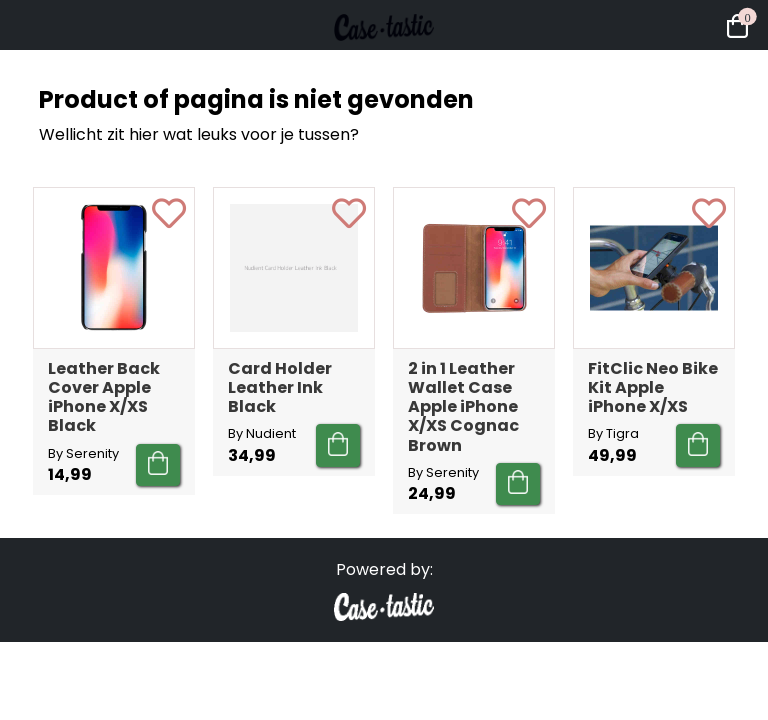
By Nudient (262, 433)
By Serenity (83, 453)
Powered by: (384, 569)
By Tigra (613, 433)
